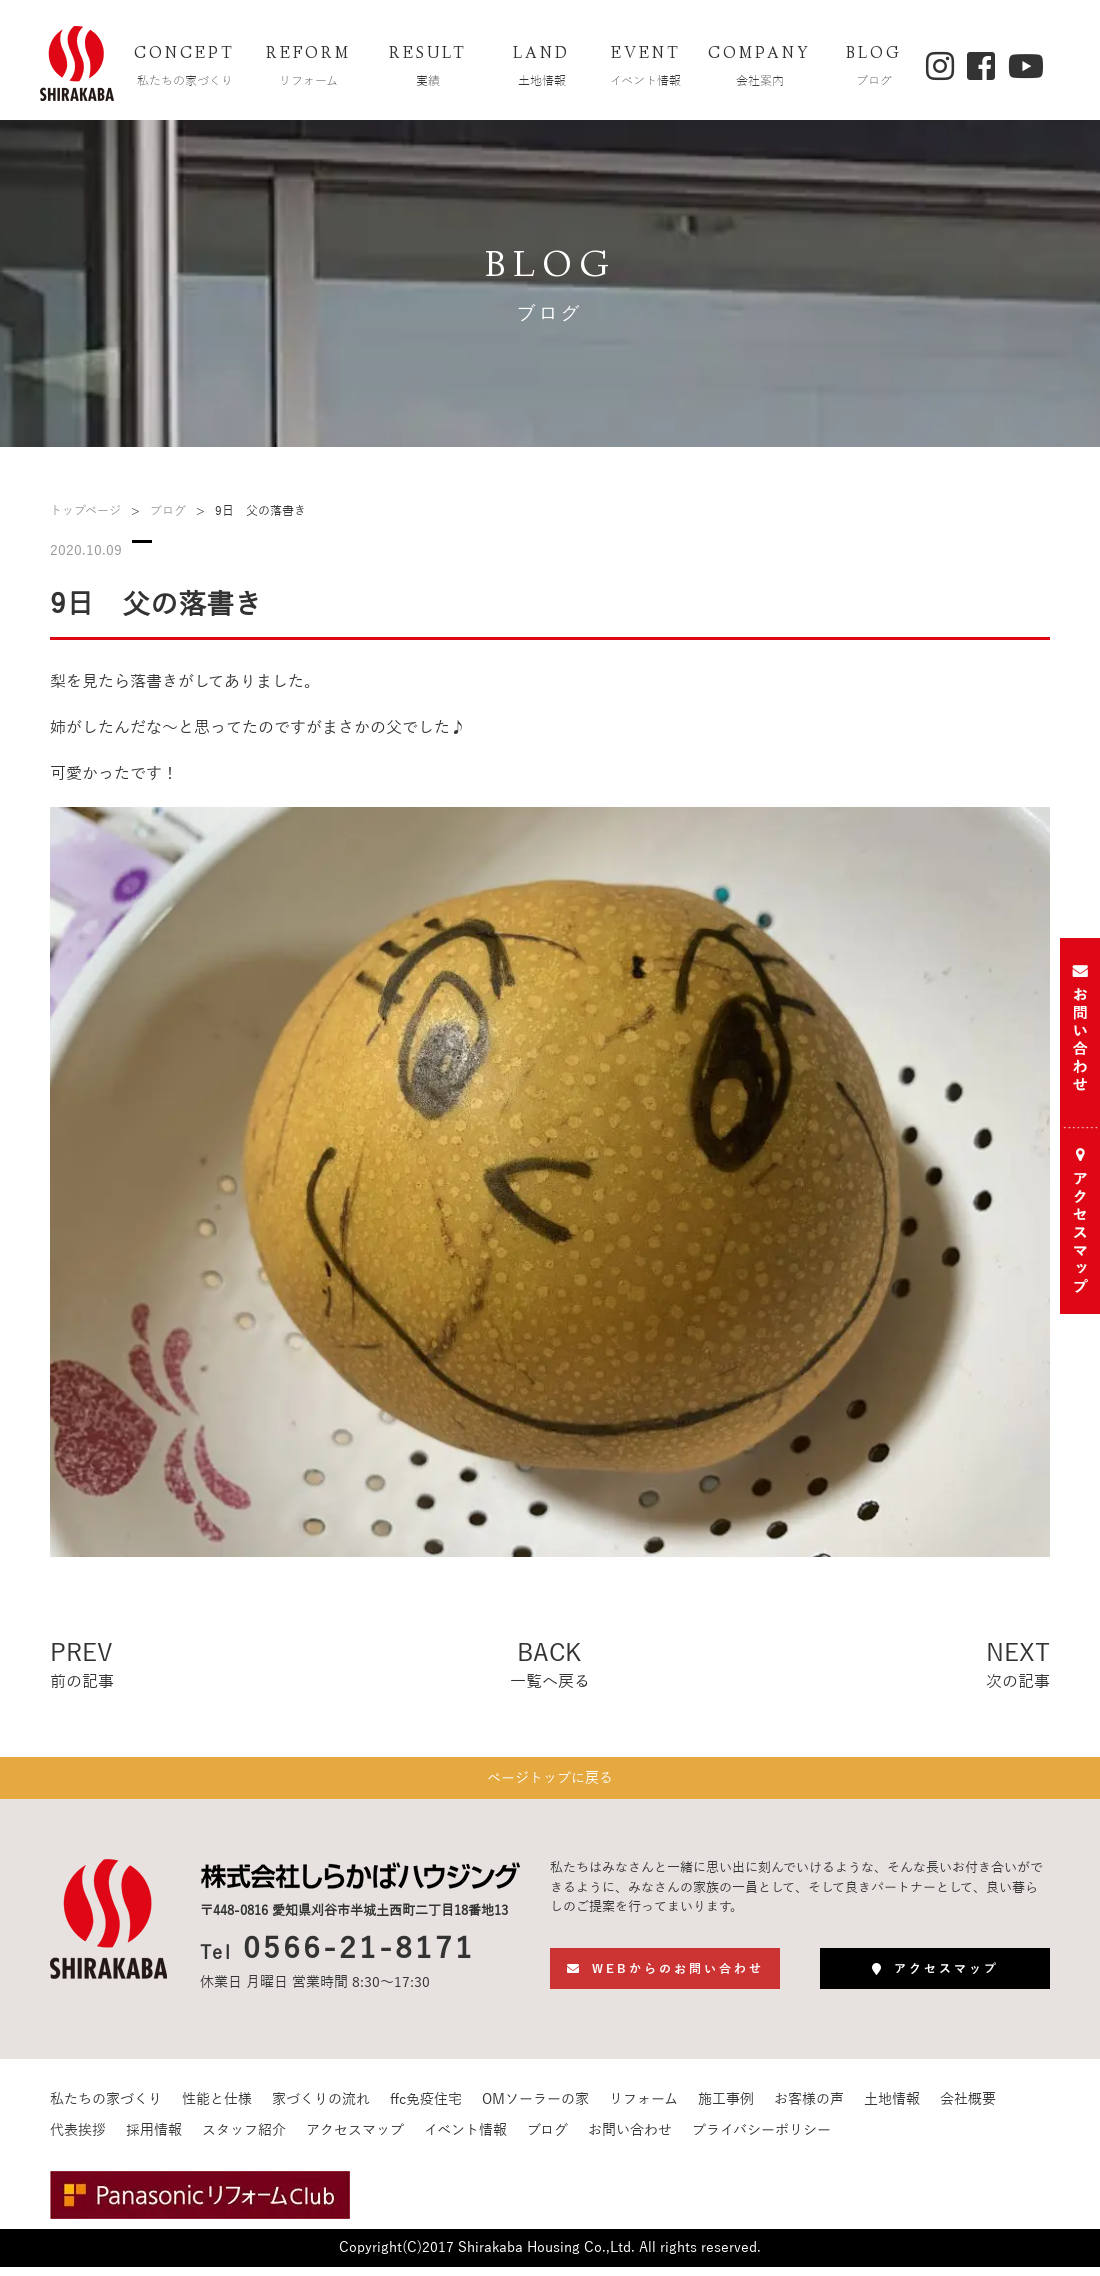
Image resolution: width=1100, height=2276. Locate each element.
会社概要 (968, 2108)
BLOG (874, 68)
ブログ (168, 511)
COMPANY (760, 68)
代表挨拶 (78, 2139)
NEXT (1018, 1666)
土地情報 (892, 2108)
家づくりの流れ (321, 2108)
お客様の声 (809, 2108)
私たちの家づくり (106, 2108)
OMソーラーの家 (535, 2108)
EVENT (646, 68)
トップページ (85, 511)
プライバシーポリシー (761, 2139)
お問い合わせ (630, 2139)
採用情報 (154, 2139)
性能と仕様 (217, 2108)
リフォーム (643, 2108)
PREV (82, 1666)
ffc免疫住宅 (426, 2108)
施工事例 (726, 2108)
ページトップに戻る (550, 1782)
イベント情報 (465, 2139)
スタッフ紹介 (244, 2139)
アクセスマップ (355, 2139)
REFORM (309, 68)
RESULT (428, 68)
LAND (542, 68)
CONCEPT (185, 68)
